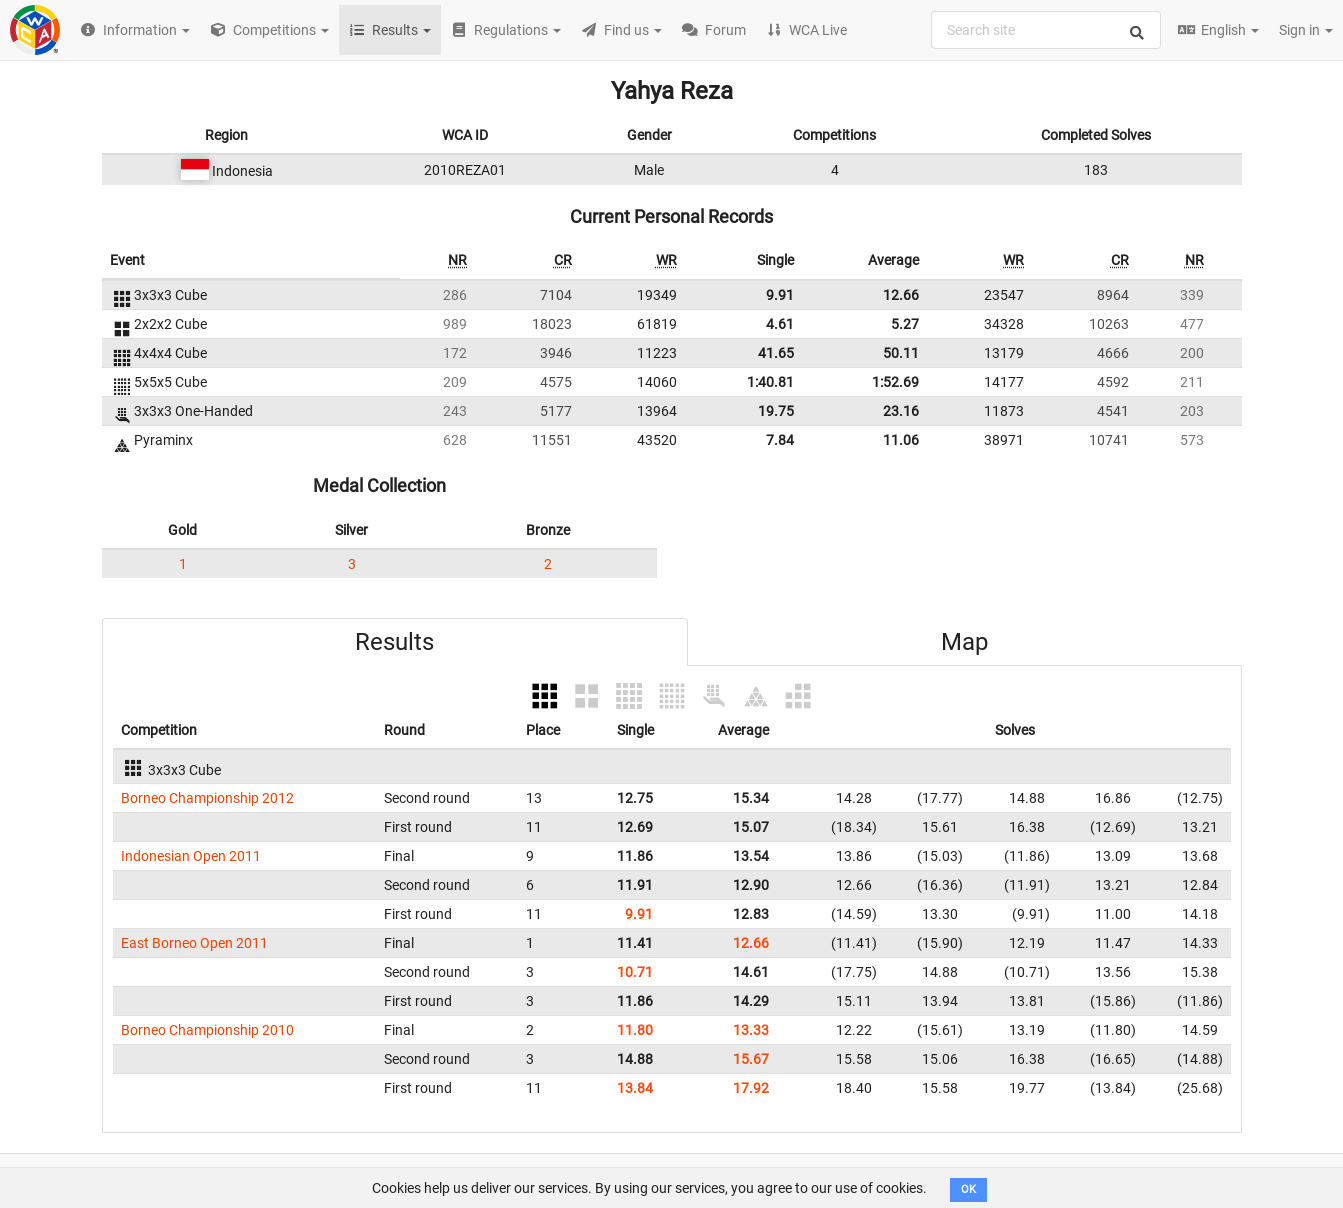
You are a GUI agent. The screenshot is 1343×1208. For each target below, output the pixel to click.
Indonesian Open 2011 (191, 856)
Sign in (1306, 30)
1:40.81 (770, 382)
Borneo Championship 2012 (207, 798)
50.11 (901, 353)
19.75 (776, 411)
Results (394, 642)
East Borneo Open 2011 (194, 943)
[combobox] (1046, 30)
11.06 (901, 440)
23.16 (901, 411)
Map (964, 642)
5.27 (905, 324)
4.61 (780, 324)
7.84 (780, 440)
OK (968, 1189)
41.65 (776, 353)
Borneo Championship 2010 (207, 1030)
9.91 (780, 295)
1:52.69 (895, 382)
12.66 (901, 295)
